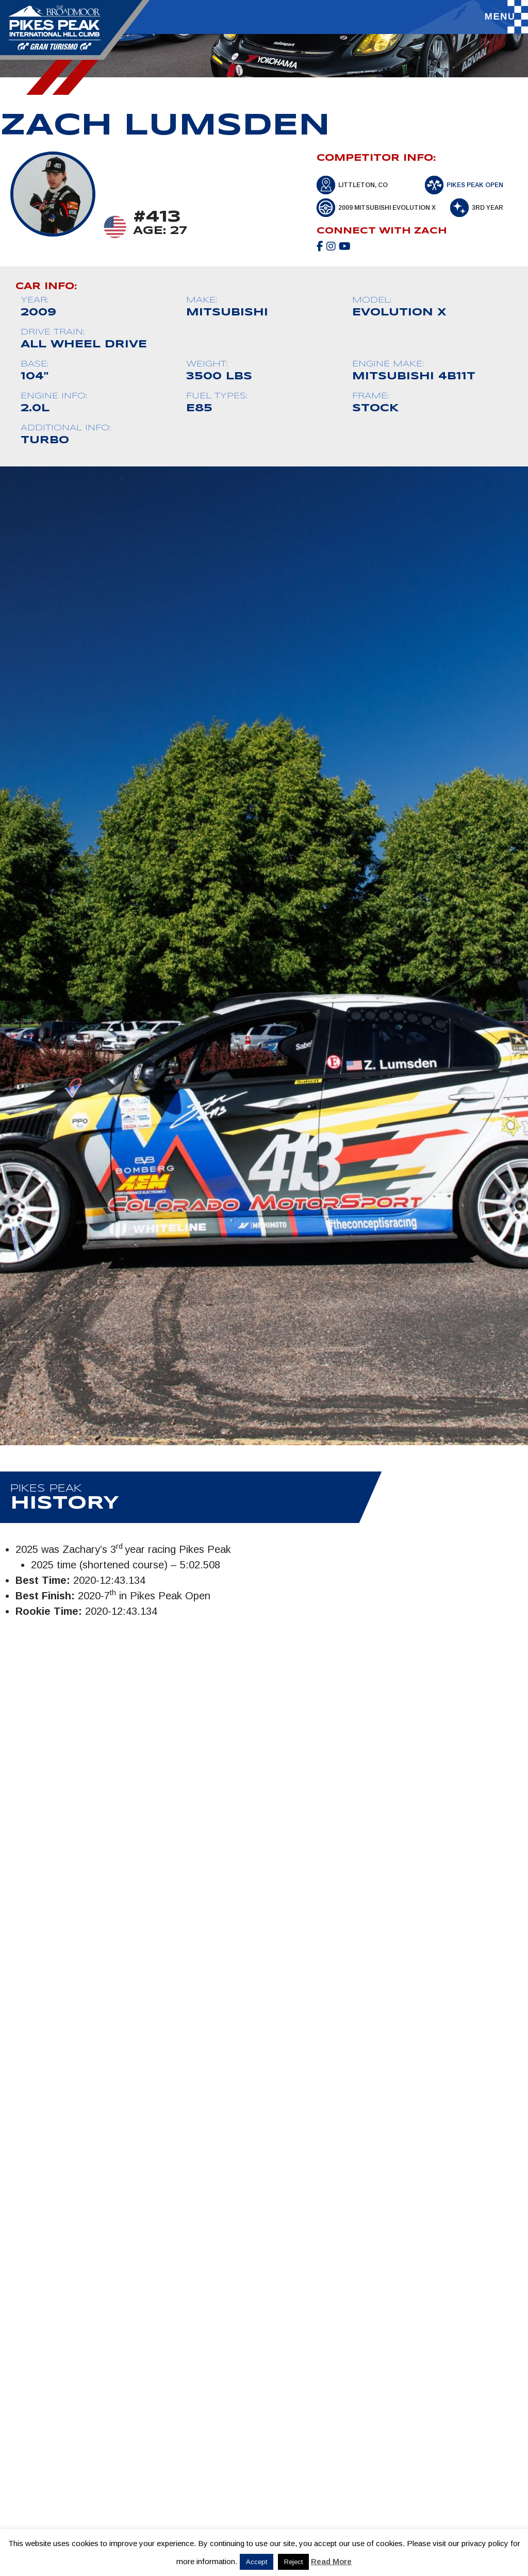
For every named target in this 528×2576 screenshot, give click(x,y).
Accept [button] (256, 2562)
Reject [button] (293, 2562)
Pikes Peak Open (475, 185)
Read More (331, 2561)
